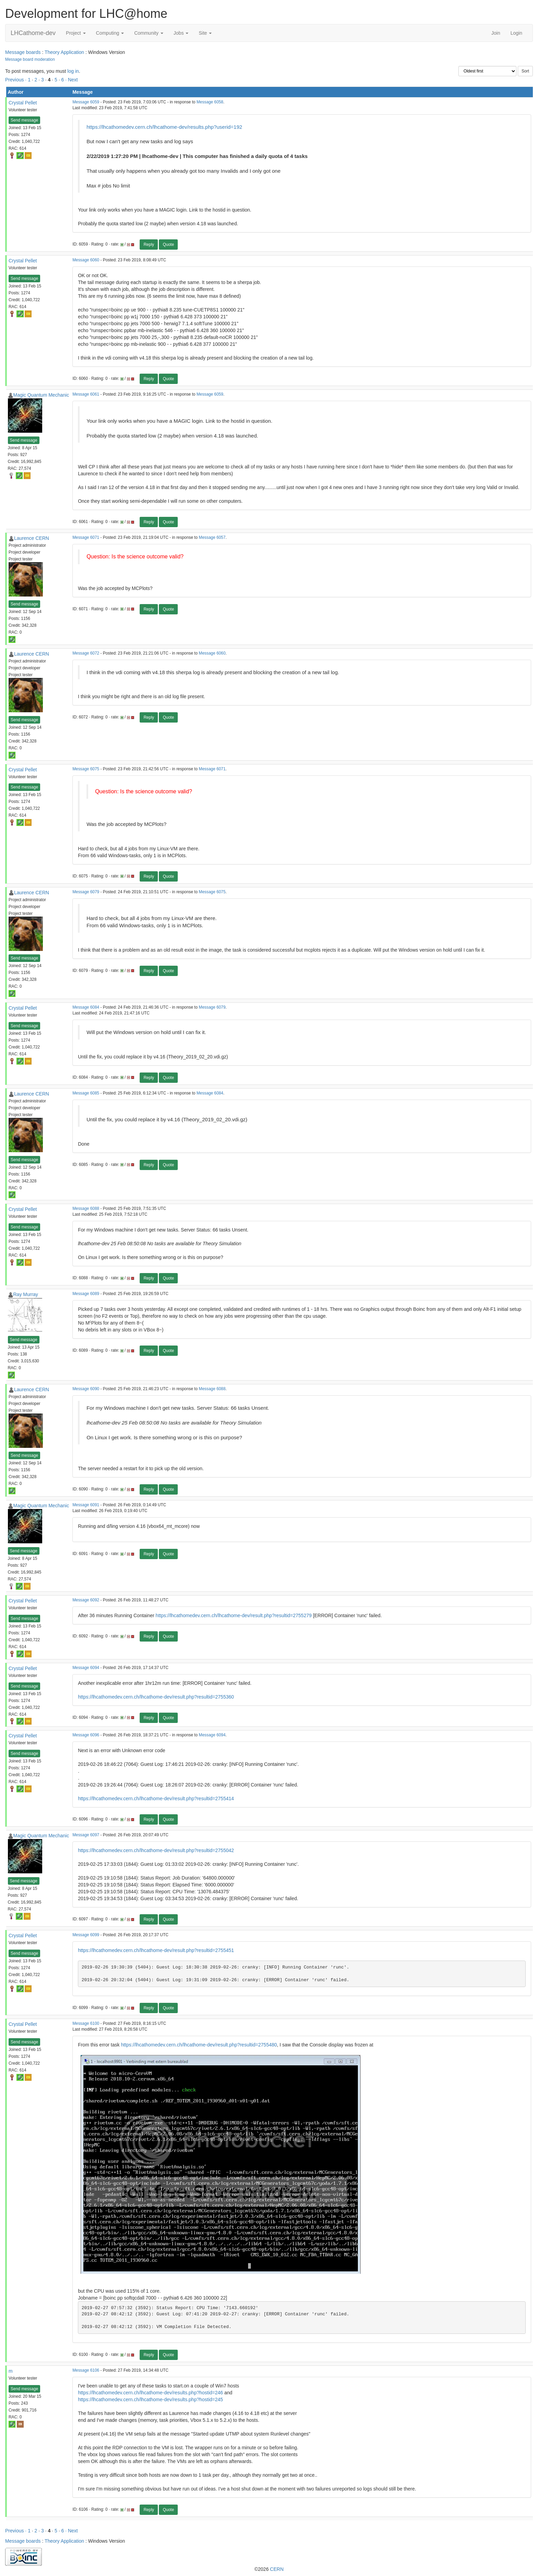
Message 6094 (85, 1667)
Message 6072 (85, 653)
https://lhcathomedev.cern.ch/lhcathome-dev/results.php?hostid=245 (150, 2399)
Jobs (181, 33)
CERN (277, 2569)
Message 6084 (85, 1007)
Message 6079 (85, 891)
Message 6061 (85, 394)
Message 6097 (85, 1834)
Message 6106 (85, 2370)
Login (516, 33)
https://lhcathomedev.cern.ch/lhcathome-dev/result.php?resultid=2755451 (156, 1950)
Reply (148, 244)
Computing (110, 33)
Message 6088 (85, 1208)
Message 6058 (210, 102)
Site (205, 33)
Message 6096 (85, 1735)
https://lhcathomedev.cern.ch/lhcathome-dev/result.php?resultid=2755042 (156, 1850)
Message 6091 (85, 1504)
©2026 (268, 2569)
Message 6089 (85, 1293)
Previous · (16, 79)
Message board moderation (30, 59)
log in (73, 71)
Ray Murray (25, 1294)
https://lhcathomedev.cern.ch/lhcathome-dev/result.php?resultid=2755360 (156, 1697)
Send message (24, 120)
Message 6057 (212, 537)
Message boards (23, 52)
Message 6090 (85, 1388)
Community (148, 33)
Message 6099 (85, 1934)
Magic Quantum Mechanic (41, 395)
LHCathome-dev (33, 33)
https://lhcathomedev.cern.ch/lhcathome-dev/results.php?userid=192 (164, 127)
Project (75, 33)
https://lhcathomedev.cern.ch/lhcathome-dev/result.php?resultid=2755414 (156, 1798)
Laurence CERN (31, 538)
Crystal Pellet (23, 102)
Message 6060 (85, 260)
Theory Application (64, 52)
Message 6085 (85, 1093)
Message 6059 (85, 102)
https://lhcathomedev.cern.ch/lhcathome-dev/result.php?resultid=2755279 (234, 1615)
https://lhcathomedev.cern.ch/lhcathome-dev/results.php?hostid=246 (150, 2392)
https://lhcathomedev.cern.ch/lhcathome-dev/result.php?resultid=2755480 (199, 2044)
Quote (168, 244)
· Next (71, 79)
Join (495, 33)
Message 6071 (85, 537)
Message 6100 (85, 2023)
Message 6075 (85, 769)
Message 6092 (85, 1600)
